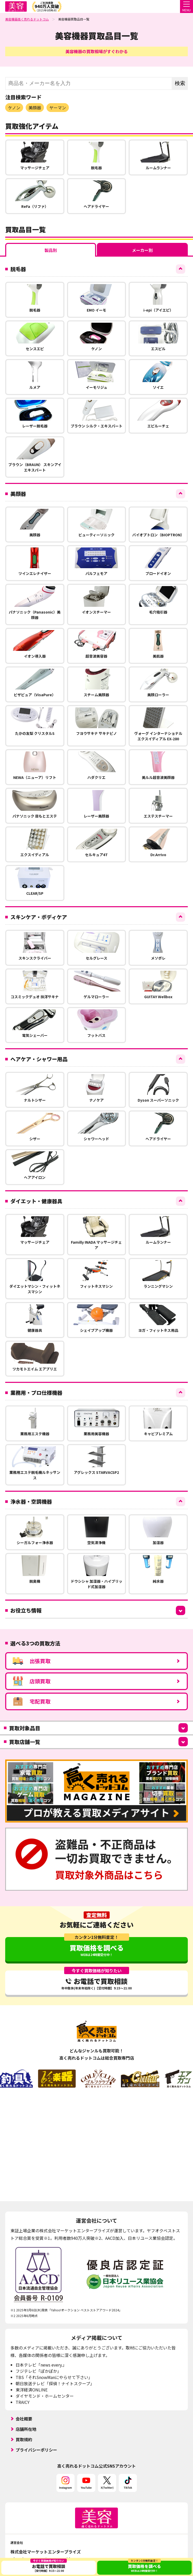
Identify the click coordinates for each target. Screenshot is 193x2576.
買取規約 (24, 2439)
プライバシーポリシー (36, 2450)
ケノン (14, 107)
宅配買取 (31, 1701)
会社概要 (24, 2419)
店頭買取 (31, 1681)
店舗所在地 (26, 2429)
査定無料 (96, 1915)
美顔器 (35, 107)
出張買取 (31, 1661)
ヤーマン (57, 107)
